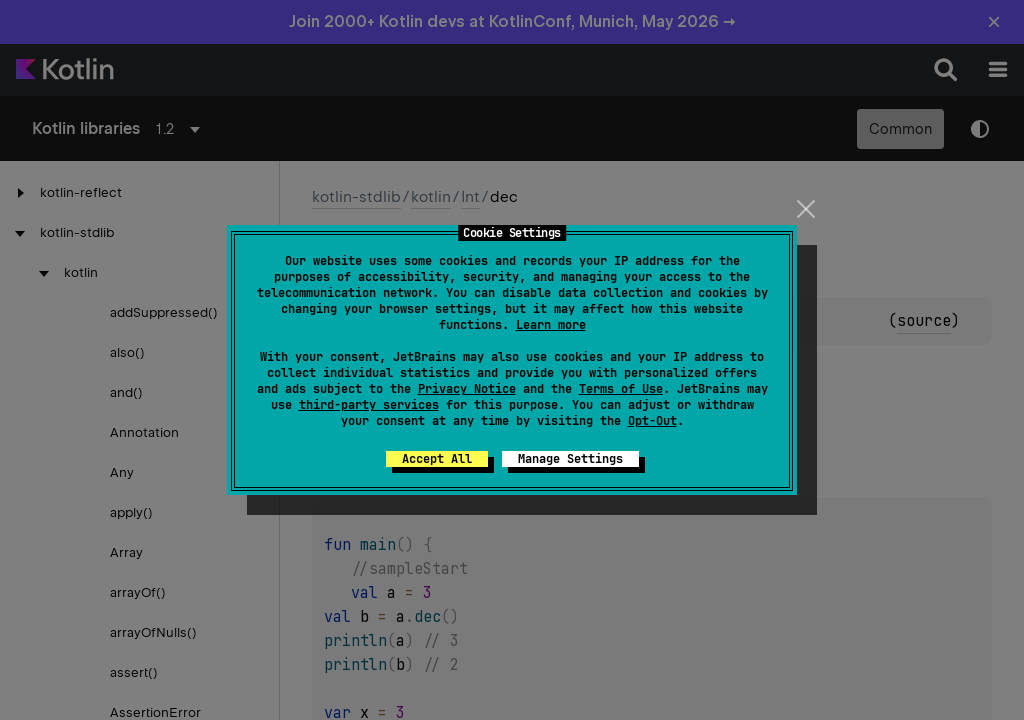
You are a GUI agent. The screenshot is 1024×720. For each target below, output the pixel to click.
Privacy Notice (467, 389)
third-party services (369, 405)
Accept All (437, 459)
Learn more (551, 325)
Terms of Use (621, 389)
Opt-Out (652, 421)
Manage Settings (570, 459)
